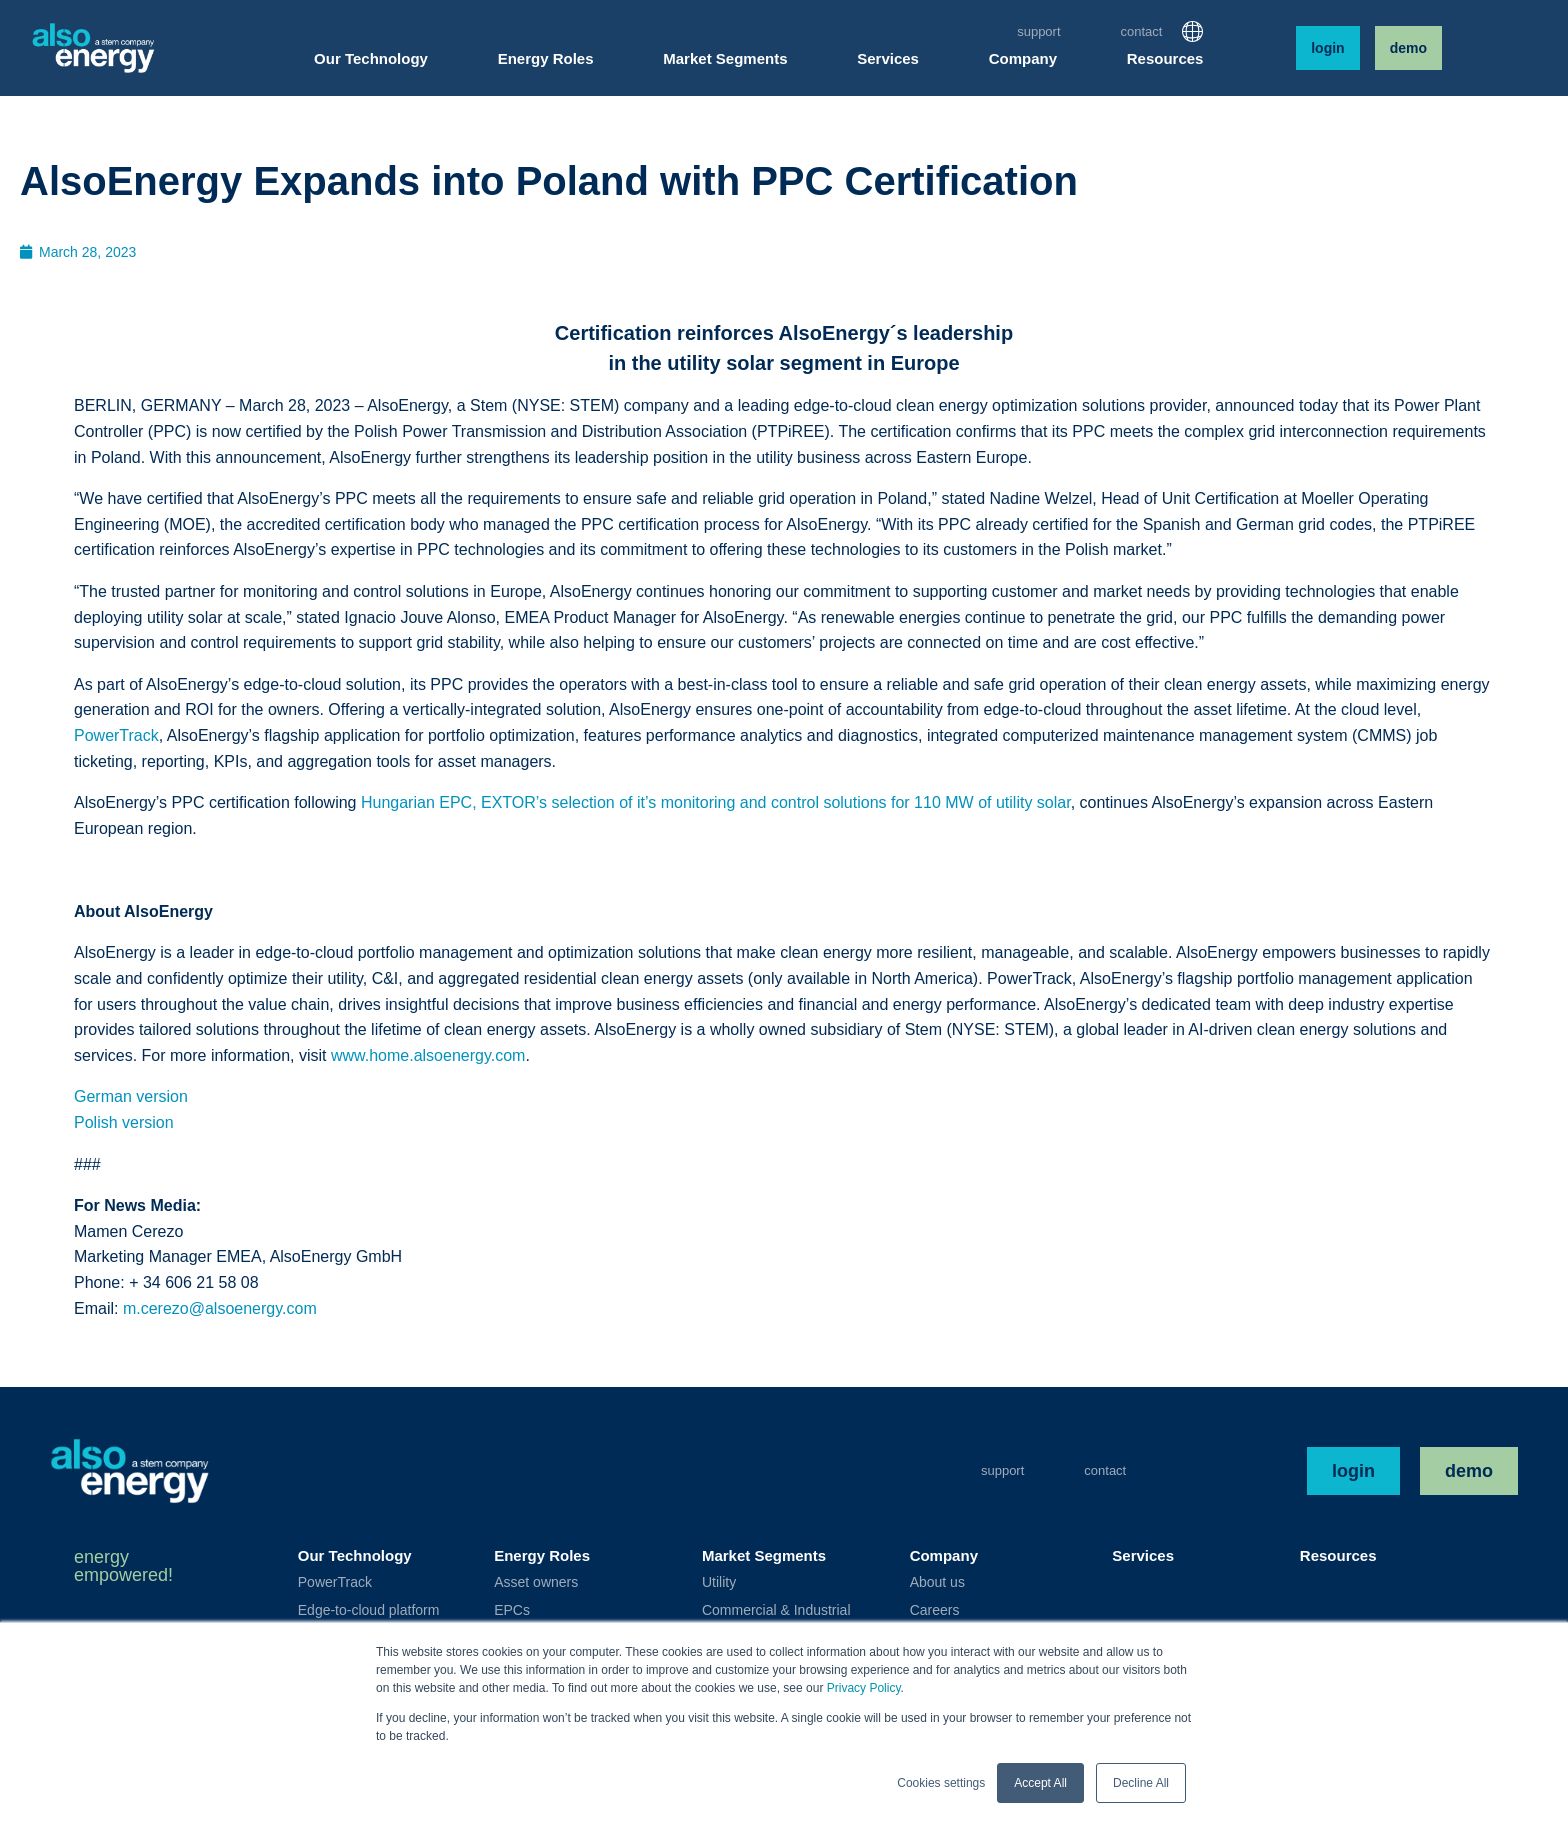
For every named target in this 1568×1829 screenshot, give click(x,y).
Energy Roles (542, 1555)
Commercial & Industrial (776, 1610)
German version (131, 1096)
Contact (1142, 31)
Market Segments (764, 1555)
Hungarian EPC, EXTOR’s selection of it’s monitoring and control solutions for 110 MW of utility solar (716, 802)
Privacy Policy (864, 1688)
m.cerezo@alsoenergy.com (220, 1308)
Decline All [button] (1141, 1783)
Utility (719, 1582)
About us (937, 1582)
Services (1143, 1555)
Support (1038, 31)
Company (944, 1555)
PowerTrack (116, 735)
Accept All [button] (1040, 1783)
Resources (1338, 1555)
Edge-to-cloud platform (369, 1610)
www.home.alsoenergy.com (428, 1055)
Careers (935, 1610)
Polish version (124, 1122)
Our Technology (355, 1555)
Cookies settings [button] (941, 1783)
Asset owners (536, 1582)
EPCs (512, 1610)
